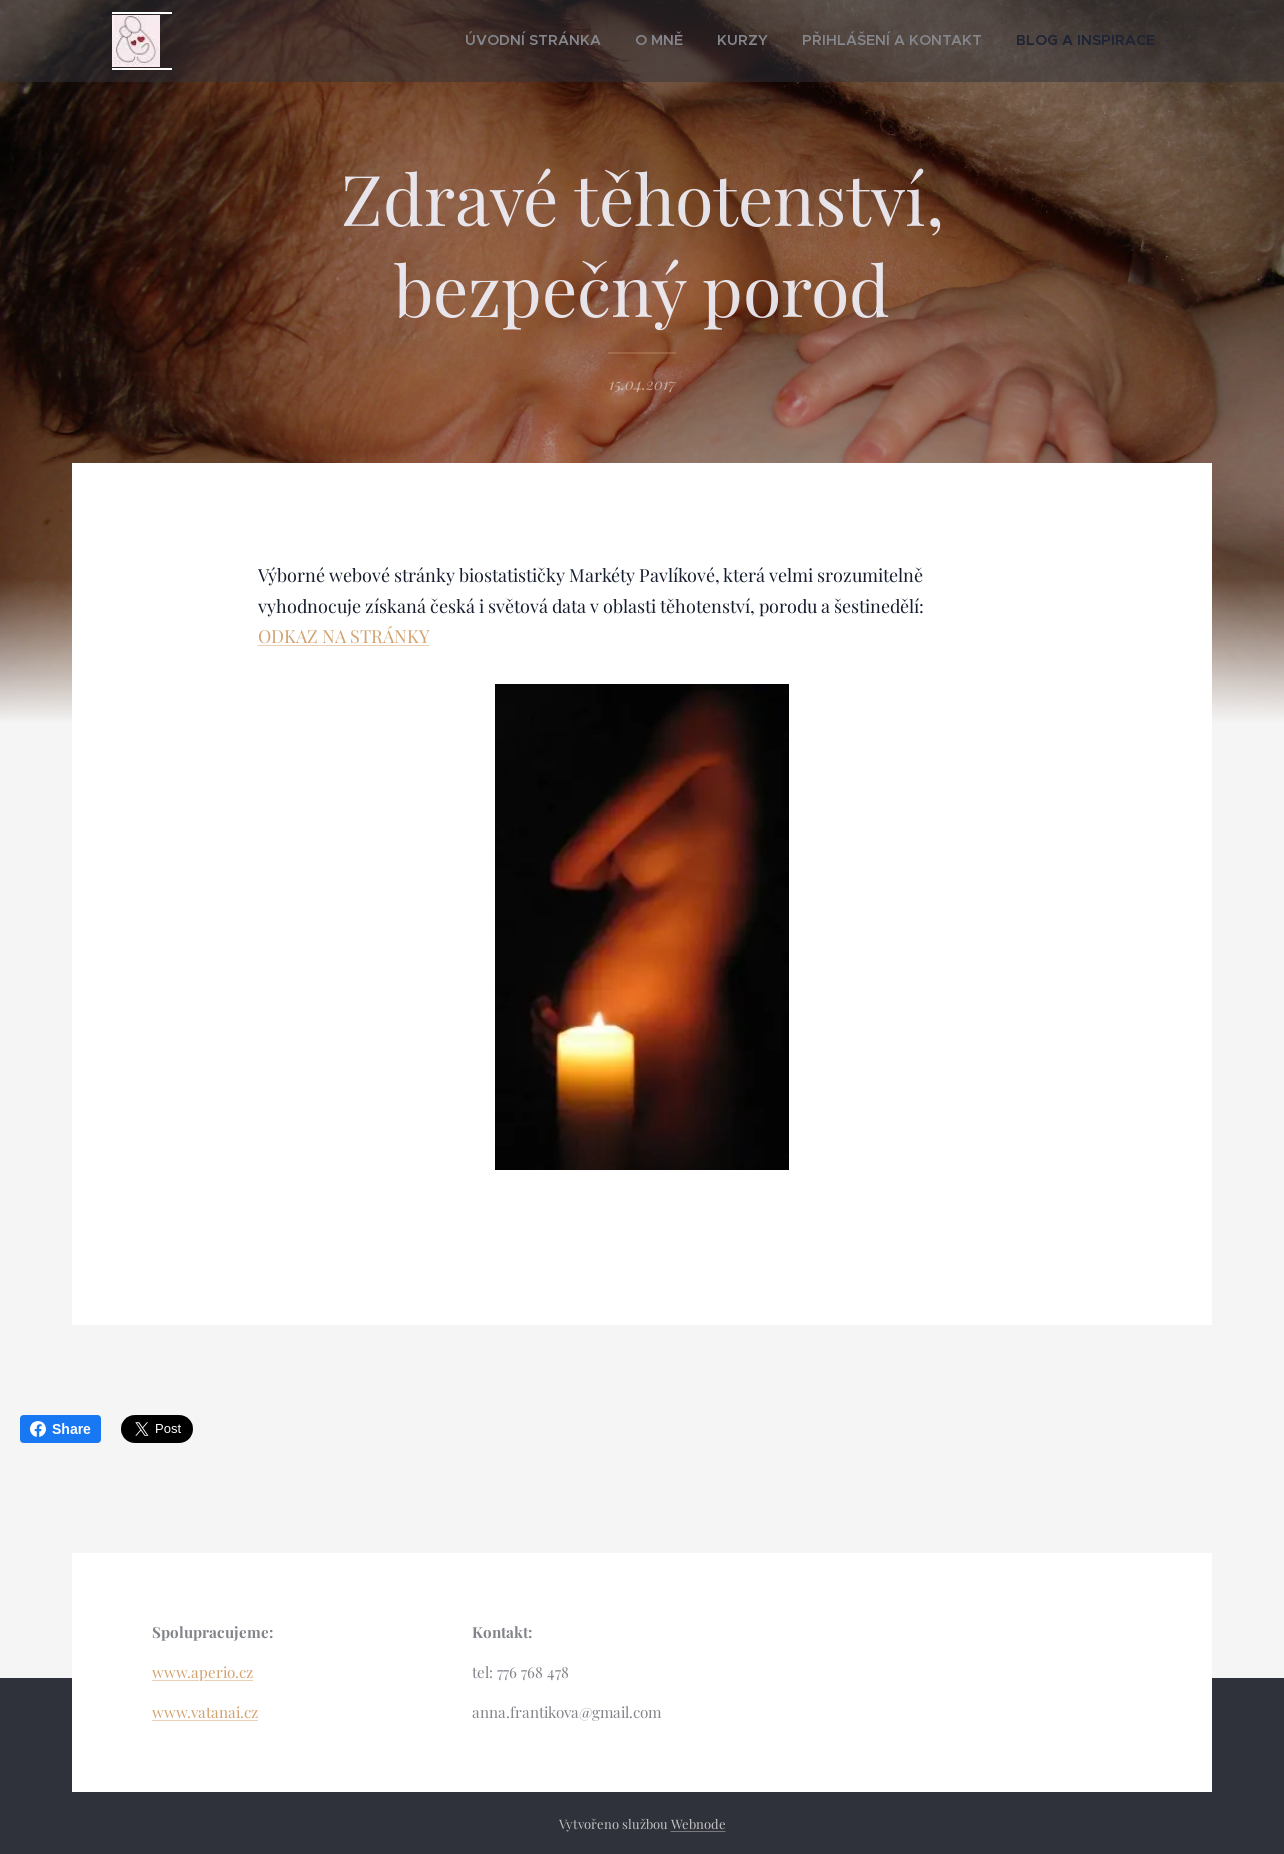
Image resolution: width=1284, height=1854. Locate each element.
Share (60, 1429)
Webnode (698, 1823)
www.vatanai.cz (205, 1712)
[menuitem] (611, 41)
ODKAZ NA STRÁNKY (344, 636)
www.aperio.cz (202, 1672)
